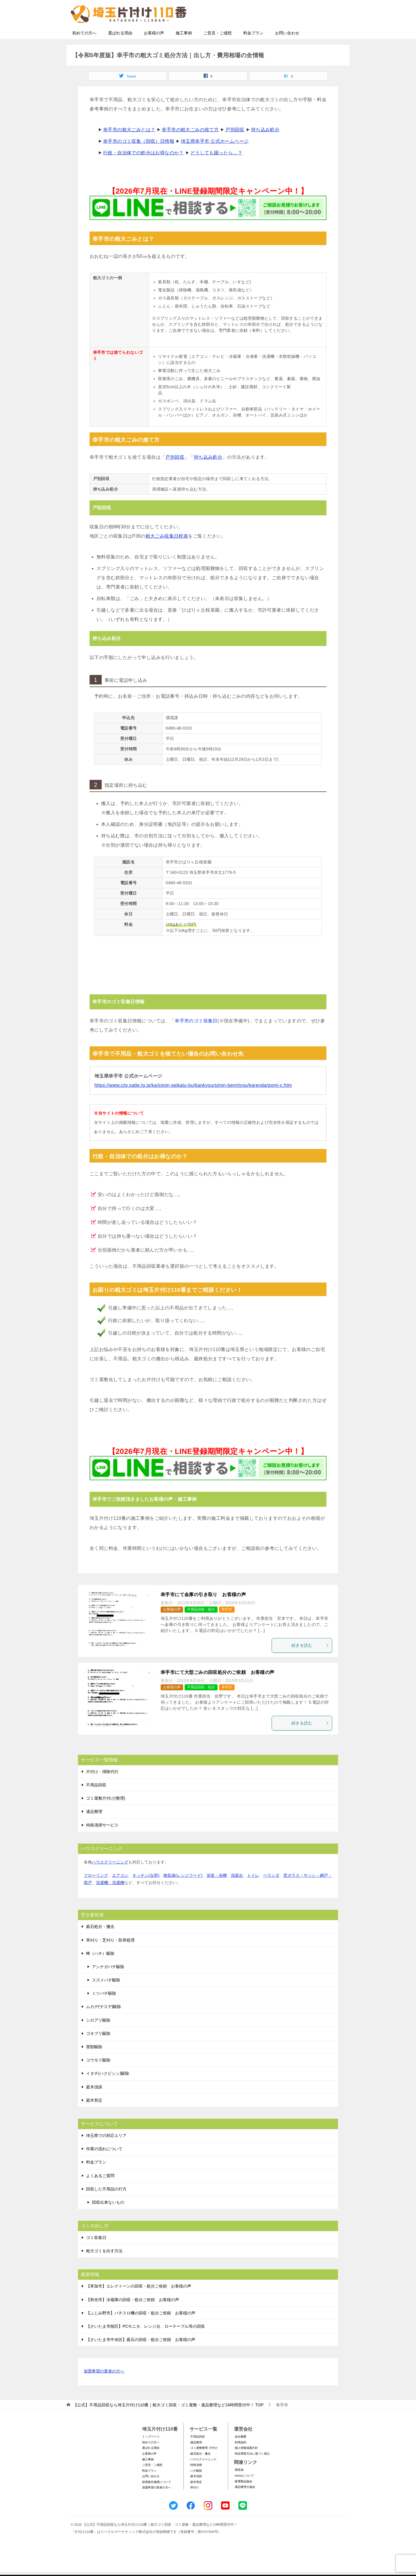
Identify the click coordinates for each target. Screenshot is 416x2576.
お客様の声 (154, 50)
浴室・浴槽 (217, 1892)
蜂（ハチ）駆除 (100, 1970)
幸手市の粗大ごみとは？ (129, 146)
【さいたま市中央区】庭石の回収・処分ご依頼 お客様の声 (140, 2356)
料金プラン (253, 50)
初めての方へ (84, 50)
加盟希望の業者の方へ (104, 2388)
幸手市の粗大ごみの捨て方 (190, 146)
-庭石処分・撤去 (200, 2470)
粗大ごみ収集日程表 (167, 553)
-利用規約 (240, 2459)
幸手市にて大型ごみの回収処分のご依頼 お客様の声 (217, 1689)
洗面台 (237, 1892)
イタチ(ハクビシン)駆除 (107, 2090)
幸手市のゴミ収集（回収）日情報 (138, 158)
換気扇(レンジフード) (182, 1892)
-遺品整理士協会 (244, 2503)
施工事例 (184, 50)
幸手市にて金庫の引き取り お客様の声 (203, 1611)
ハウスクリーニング (110, 1879)
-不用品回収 (197, 2453)
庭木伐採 (94, 2104)
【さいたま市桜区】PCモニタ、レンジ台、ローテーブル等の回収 (145, 2343)
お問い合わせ (287, 50)
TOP (168, 2422)
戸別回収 (234, 146)
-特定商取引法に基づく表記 (252, 2470)
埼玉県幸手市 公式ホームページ (214, 158)
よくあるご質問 (100, 2192)
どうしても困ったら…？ (216, 169)
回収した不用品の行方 (106, 2206)
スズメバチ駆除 (106, 1997)
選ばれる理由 (120, 50)
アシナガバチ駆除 (108, 1983)
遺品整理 (94, 1828)
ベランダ (271, 1892)
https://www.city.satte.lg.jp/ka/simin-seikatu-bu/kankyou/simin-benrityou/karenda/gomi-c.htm (193, 1102)
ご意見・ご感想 (217, 50)
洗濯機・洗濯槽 (110, 1899)
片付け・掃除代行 (102, 1788)
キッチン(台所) (145, 1892)
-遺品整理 (196, 2459)
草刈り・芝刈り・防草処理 (110, 1957)
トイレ (253, 1892)
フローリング (96, 1892)
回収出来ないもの (108, 2219)
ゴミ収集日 (96, 2254)
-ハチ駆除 (196, 2487)
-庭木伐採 (196, 2493)
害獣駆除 (94, 2063)
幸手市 (227, 1626)
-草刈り (194, 2504)
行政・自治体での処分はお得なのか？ (143, 169)
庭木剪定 (94, 2117)
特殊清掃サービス (102, 1842)
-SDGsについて (244, 2492)
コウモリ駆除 (98, 2077)
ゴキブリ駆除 (98, 2050)
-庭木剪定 (196, 2499)
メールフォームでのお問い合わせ (293, 33)
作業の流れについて (104, 2166)
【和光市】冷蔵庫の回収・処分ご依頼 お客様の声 (132, 2316)
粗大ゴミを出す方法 (104, 2268)
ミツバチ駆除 (104, 2010)
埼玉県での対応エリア (106, 2152)
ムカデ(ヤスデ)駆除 (103, 2023)
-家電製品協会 (243, 2498)
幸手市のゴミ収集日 (196, 1037)
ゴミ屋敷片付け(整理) (105, 1815)
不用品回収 (96, 1802)
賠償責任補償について (156, 2499)
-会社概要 (240, 2453)
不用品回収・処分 (201, 1626)
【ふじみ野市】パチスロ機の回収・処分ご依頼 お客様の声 (140, 2330)
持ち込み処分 (265, 146)
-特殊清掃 (196, 2482)
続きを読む (310, 1662)
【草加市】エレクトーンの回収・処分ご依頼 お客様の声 (138, 2303)
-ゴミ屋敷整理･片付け (204, 2464)
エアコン (120, 1892)
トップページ (150, 2453)
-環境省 (239, 2486)
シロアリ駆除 (98, 2037)
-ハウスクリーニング (203, 2476)
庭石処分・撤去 (100, 1943)
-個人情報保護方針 (246, 2464)
